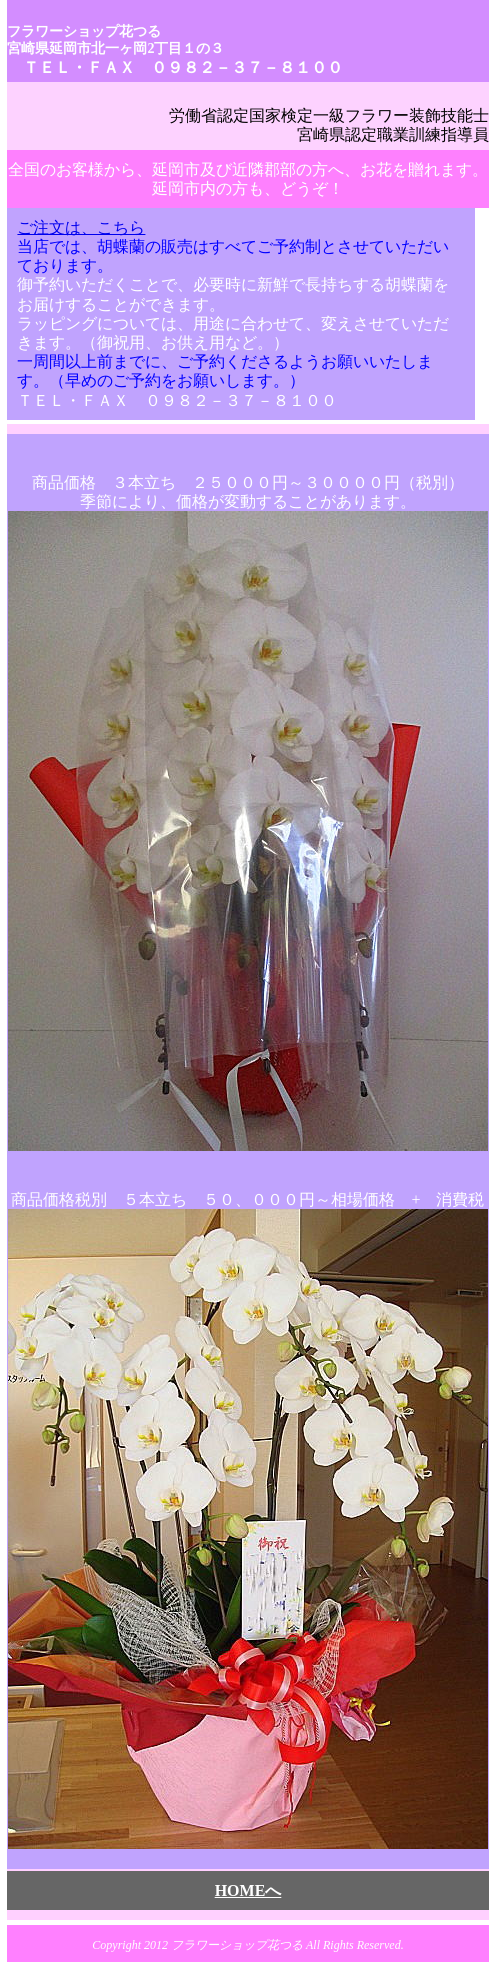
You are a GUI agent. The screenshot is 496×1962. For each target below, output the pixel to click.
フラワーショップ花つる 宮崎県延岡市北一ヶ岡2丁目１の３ (115, 40)
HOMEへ (248, 1890)
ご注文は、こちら (81, 227)
